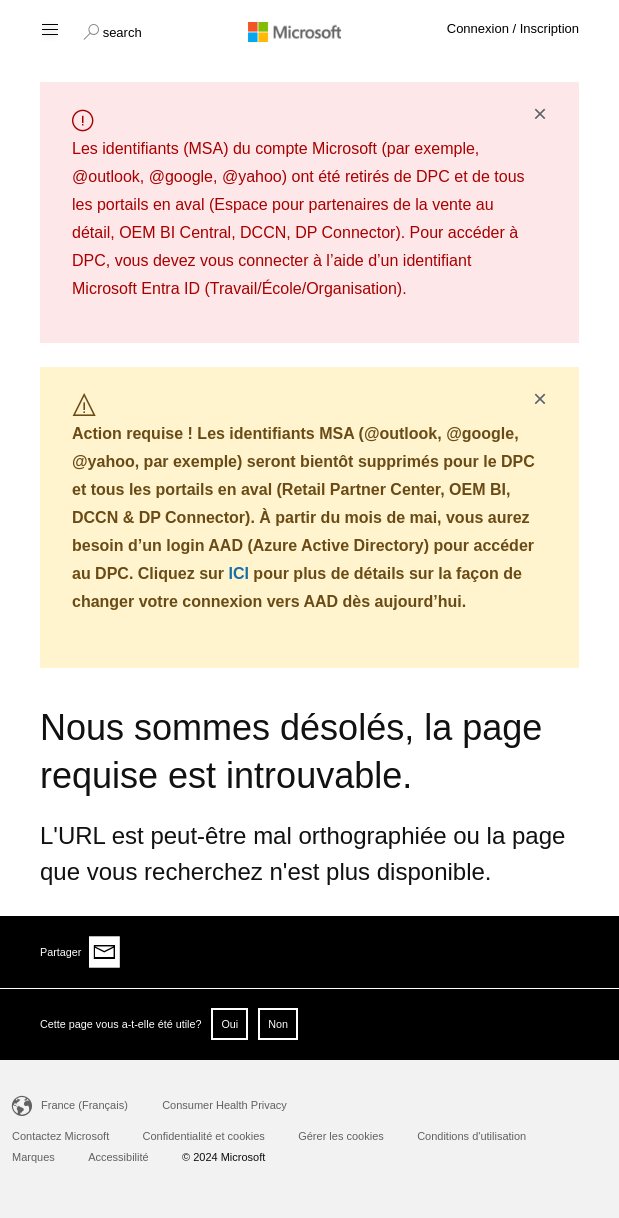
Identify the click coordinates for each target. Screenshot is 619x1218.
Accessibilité (118, 1157)
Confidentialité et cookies (204, 1136)
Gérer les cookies (341, 1136)
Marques (33, 1157)
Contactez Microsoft (60, 1136)
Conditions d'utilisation (471, 1136)
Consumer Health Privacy (224, 1105)
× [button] (540, 114)
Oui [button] (229, 1024)
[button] (112, 30)
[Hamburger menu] (48, 28)
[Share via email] (105, 952)
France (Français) (84, 1105)
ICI (238, 573)
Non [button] (278, 1024)
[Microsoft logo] (310, 31)
